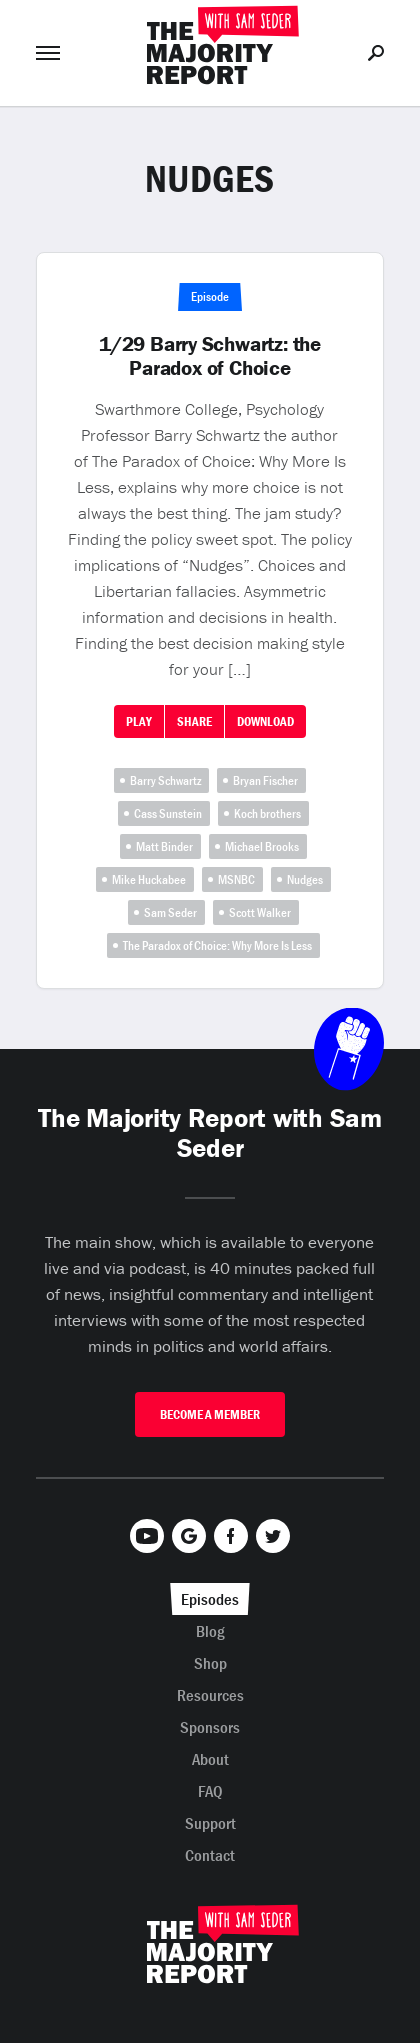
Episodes (210, 1599)
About (210, 1759)
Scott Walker (260, 912)
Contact (210, 1855)
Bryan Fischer (265, 780)
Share (194, 721)
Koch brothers (267, 813)
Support (210, 1823)
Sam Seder (170, 912)
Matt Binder (164, 846)
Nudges (305, 879)
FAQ (210, 1791)
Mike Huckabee (149, 879)
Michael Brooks (262, 846)
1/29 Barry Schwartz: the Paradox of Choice (210, 356)
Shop (210, 1663)
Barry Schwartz (165, 780)
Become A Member (210, 1414)
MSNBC (236, 879)
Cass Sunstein (168, 813)
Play (139, 721)
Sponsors (210, 1727)
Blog (210, 1631)
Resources (210, 1695)
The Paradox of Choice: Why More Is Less (217, 945)
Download (265, 721)
